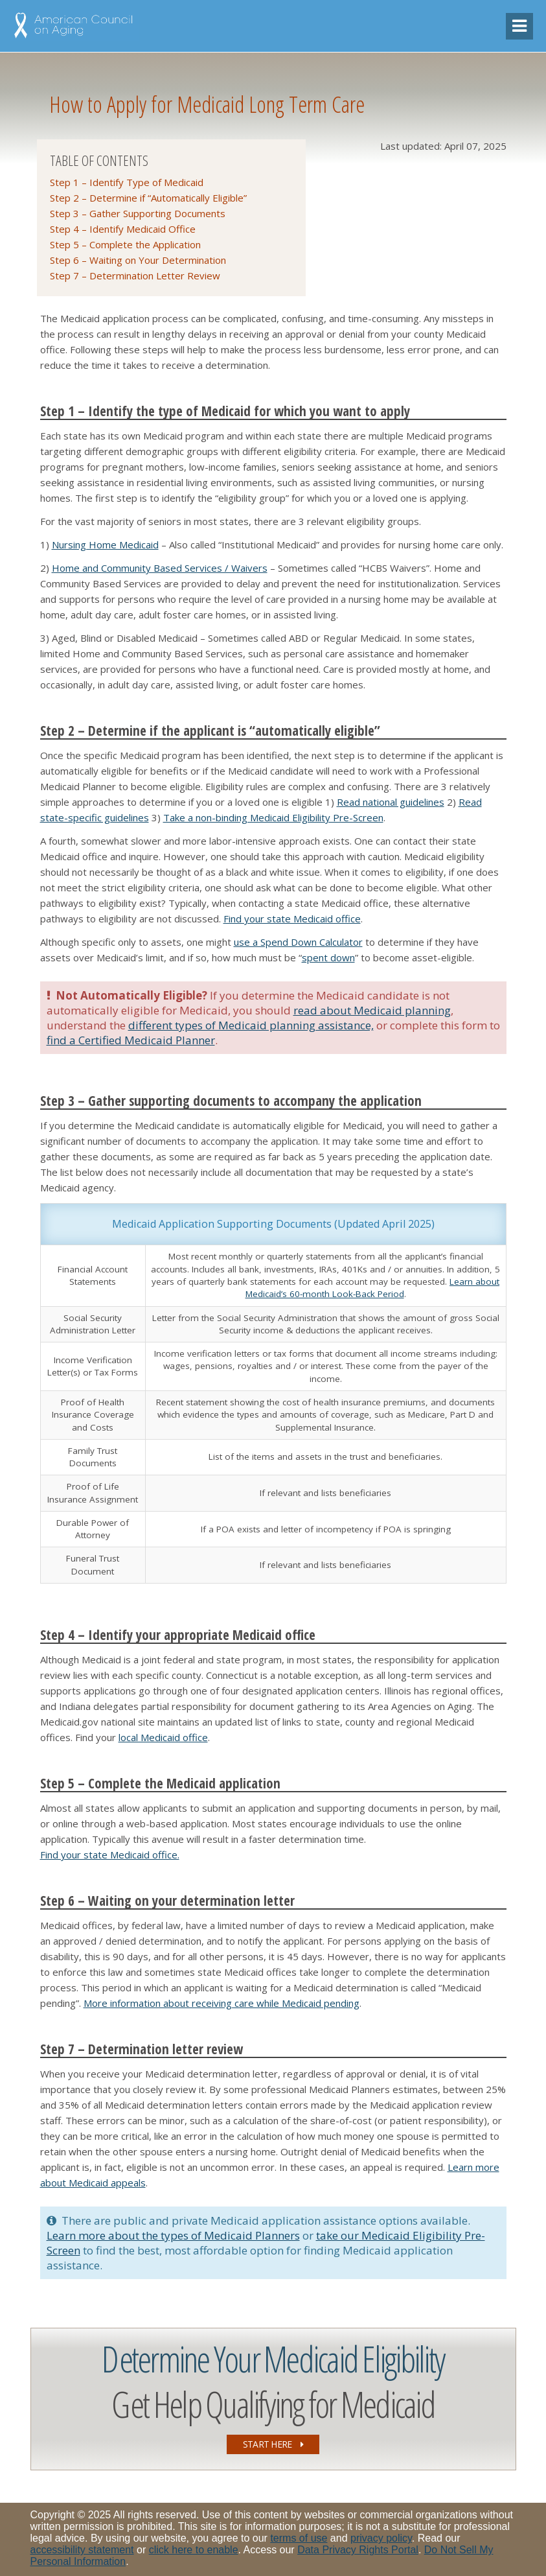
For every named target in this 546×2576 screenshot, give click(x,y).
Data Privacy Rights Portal (357, 2549)
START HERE (273, 2444)
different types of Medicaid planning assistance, (251, 1025)
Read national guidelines (390, 801)
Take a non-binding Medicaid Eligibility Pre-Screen (273, 817)
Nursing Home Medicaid (105, 544)
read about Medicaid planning (372, 1010)
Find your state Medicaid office (292, 918)
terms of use (298, 2538)
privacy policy (381, 2538)
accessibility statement (82, 2549)
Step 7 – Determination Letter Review (135, 275)
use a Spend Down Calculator (298, 941)
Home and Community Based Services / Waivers (159, 567)
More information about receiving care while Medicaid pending (221, 2002)
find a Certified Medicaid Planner (131, 1040)
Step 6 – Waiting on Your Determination (138, 259)
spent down (328, 957)
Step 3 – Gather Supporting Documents (137, 213)
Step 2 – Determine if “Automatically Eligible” (148, 197)
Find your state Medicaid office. (109, 1854)
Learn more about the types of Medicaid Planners (173, 2235)
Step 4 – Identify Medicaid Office (123, 228)
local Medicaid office (163, 1737)
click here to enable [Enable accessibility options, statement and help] (193, 2549)
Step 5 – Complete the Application (125, 244)
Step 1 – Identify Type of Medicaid (126, 182)
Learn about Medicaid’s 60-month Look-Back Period (372, 1288)
